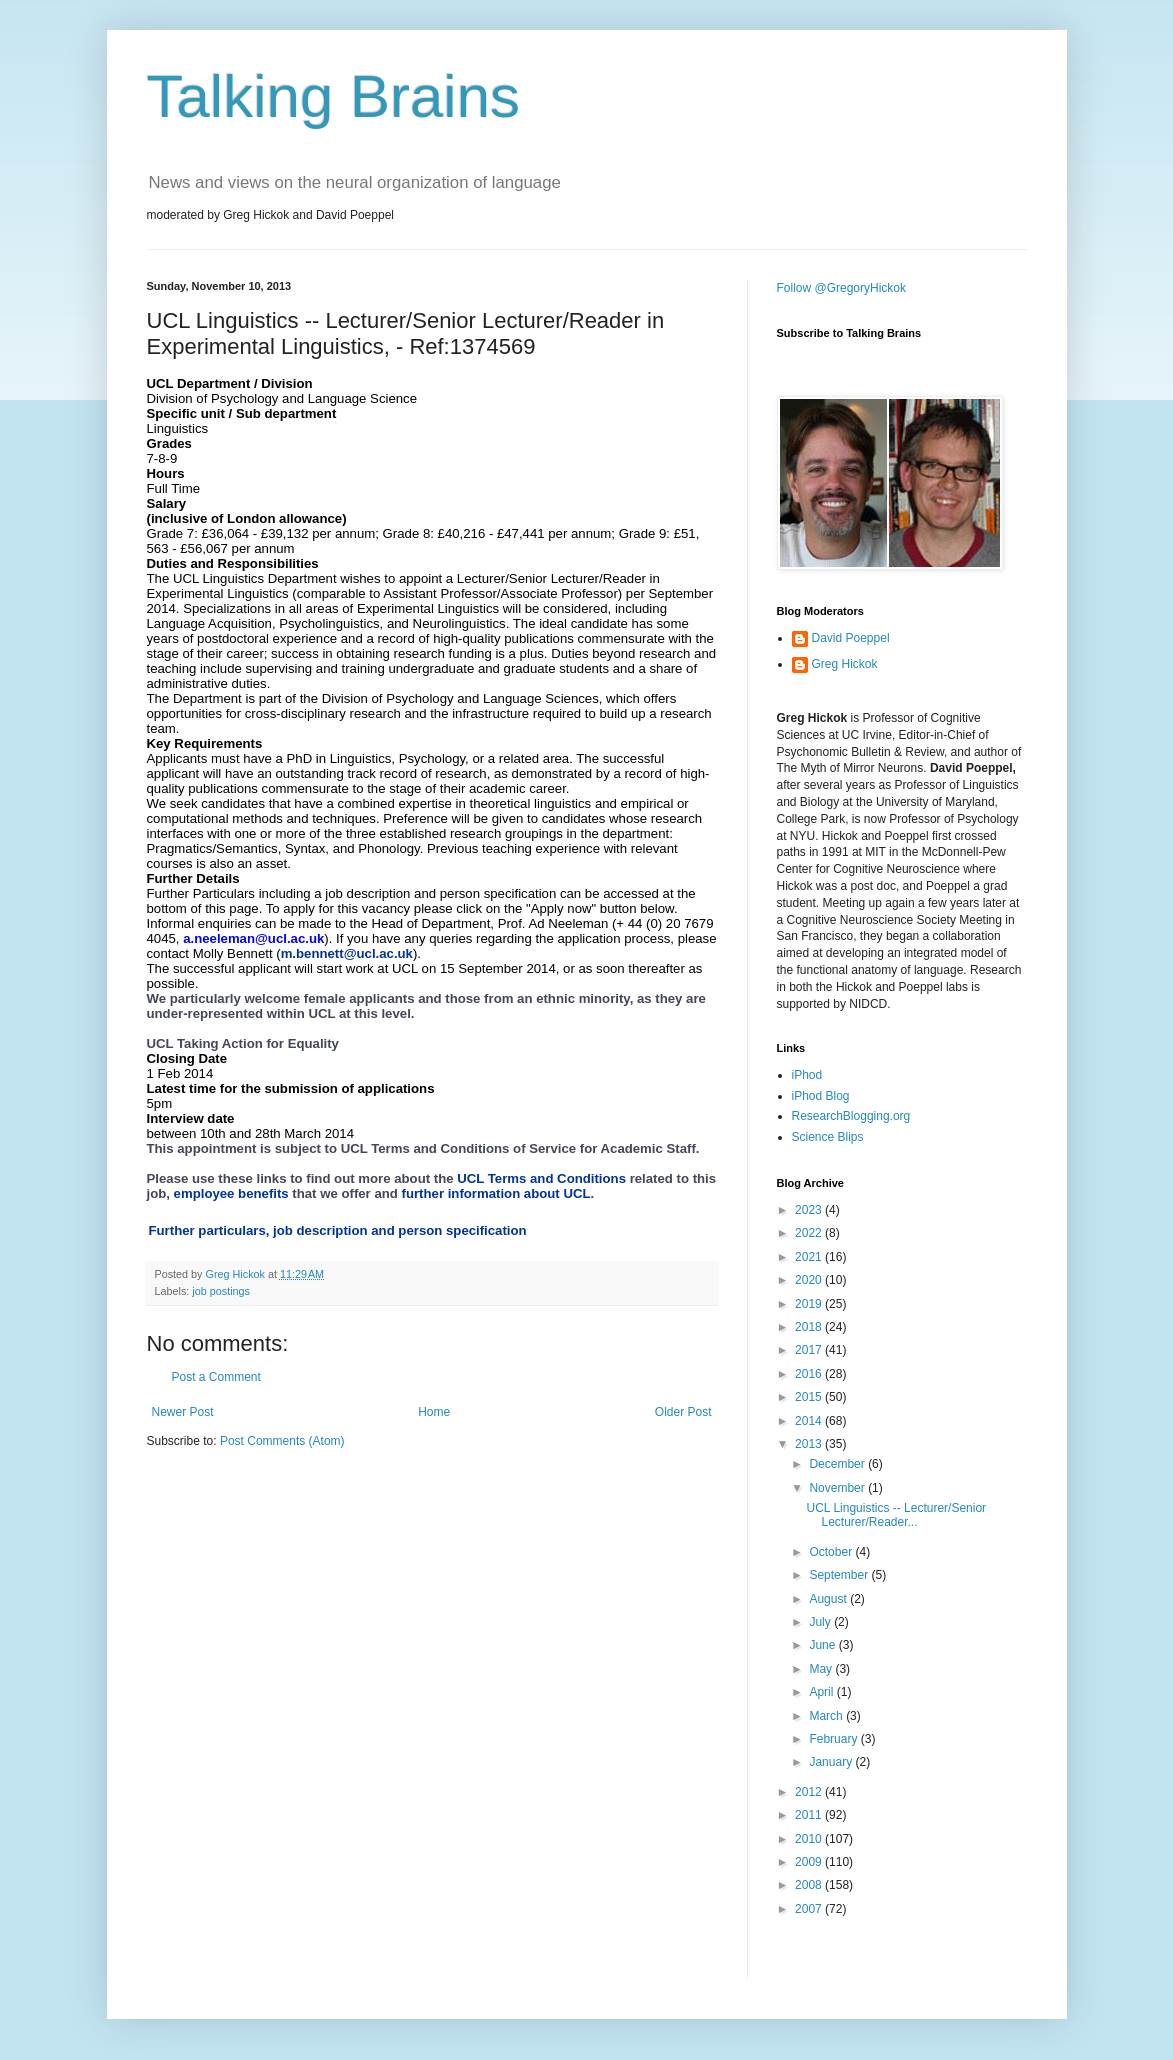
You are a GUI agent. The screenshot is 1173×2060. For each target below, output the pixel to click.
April (822, 1692)
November (838, 1488)
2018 (810, 1327)
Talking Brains (334, 96)
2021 (810, 1257)
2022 (810, 1233)
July (821, 1622)
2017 (810, 1350)
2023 (810, 1210)
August (829, 1599)
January (832, 1762)
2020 (810, 1280)
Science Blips (828, 1137)
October (832, 1552)
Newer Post (183, 1412)
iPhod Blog (821, 1096)
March (827, 1716)
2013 (810, 1444)
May (822, 1669)
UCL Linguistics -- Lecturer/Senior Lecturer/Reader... (896, 1515)
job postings (221, 1291)
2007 (810, 1909)
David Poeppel (851, 638)
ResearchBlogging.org (851, 1116)
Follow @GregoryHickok (842, 288)
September (840, 1575)
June (823, 1645)
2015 (810, 1397)
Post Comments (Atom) (282, 1441)
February (834, 1739)
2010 (810, 1839)
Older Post (683, 1412)
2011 (810, 1815)
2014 (810, 1421)
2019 (810, 1304)
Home (434, 1412)
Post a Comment (216, 1377)
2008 (810, 1885)
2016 (810, 1374)
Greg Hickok (845, 664)
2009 (810, 1862)
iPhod (807, 1075)
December (838, 1464)
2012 (810, 1792)
